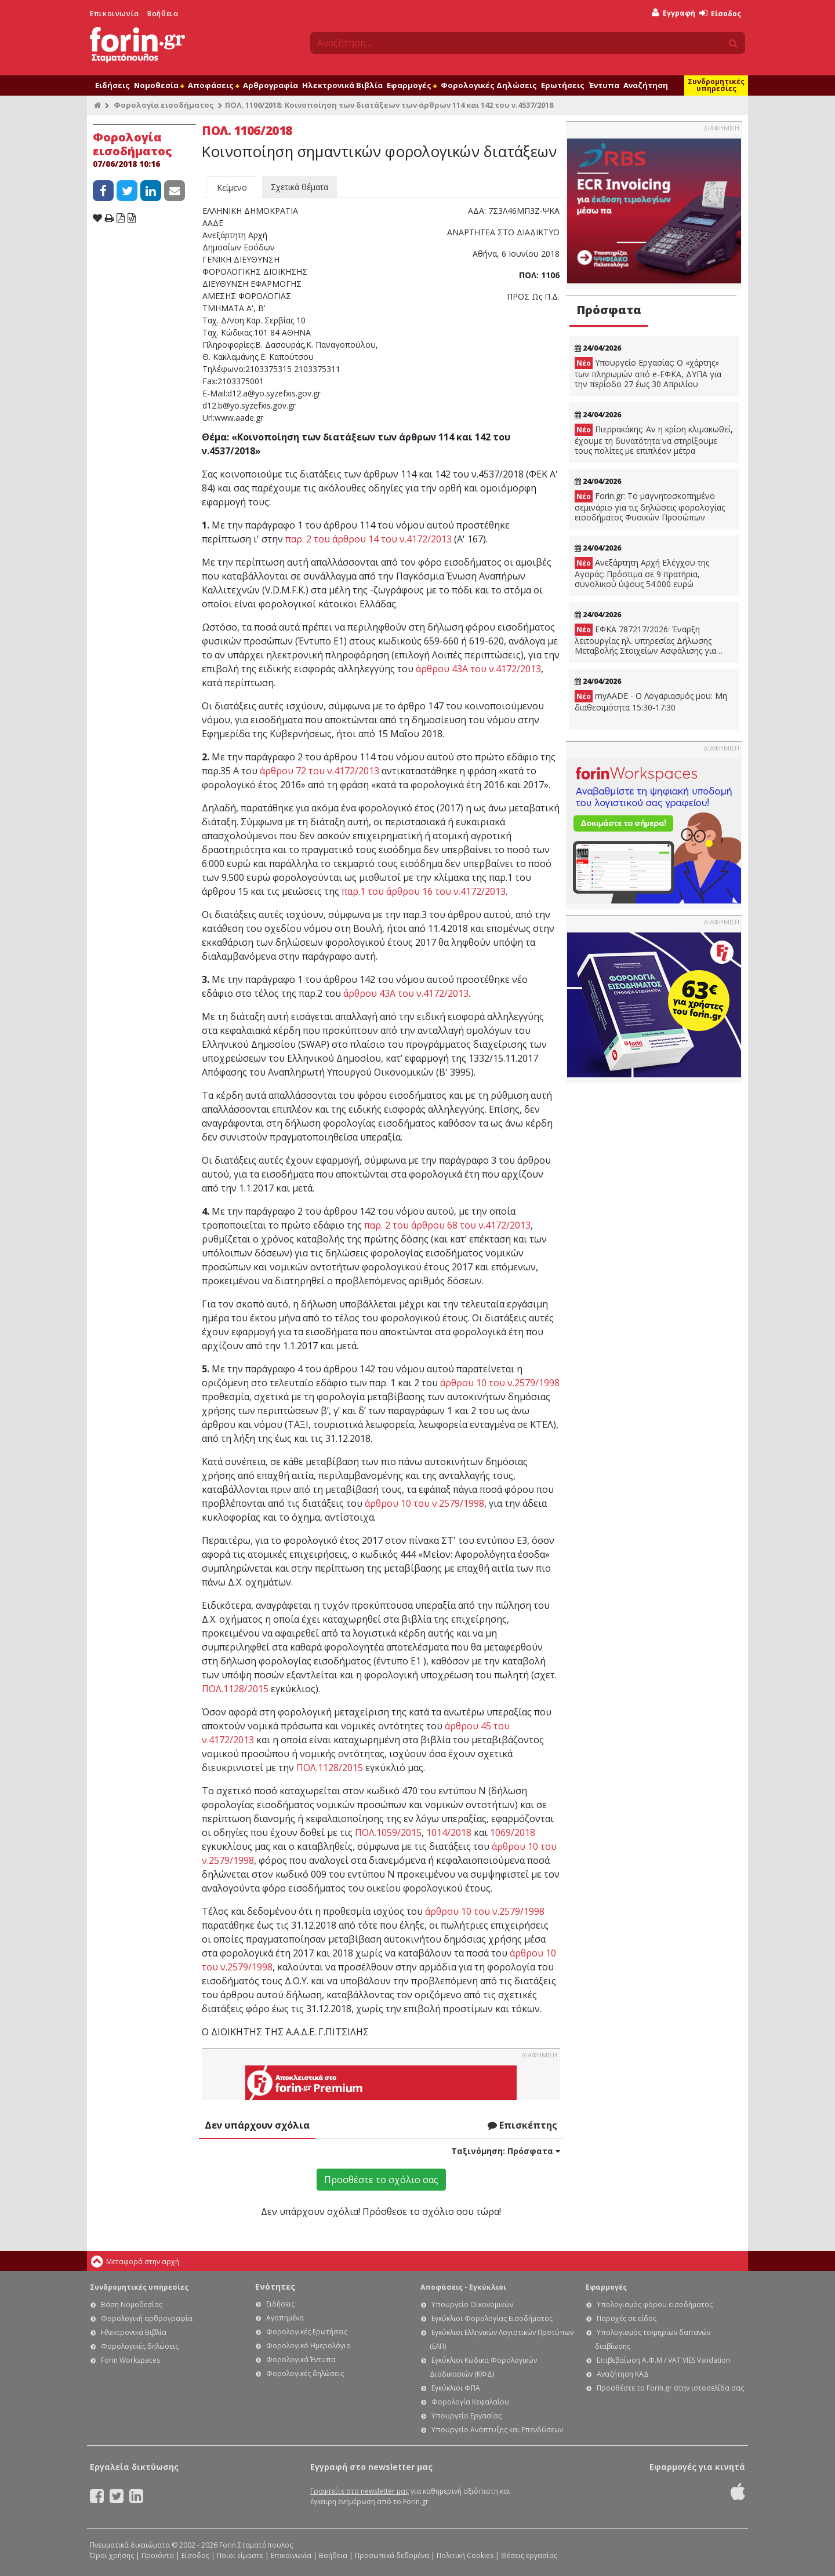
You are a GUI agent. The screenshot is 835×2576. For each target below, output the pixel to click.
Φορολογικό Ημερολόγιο (308, 2346)
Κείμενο (232, 187)
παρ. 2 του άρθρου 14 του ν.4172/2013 (368, 539)
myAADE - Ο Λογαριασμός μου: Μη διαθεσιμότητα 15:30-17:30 (651, 701)
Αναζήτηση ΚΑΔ (623, 2374)
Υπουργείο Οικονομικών (472, 2304)
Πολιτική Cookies (465, 2555)
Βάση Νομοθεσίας (131, 2304)
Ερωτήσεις (562, 85)
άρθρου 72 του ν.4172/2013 (319, 770)
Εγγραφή (673, 13)
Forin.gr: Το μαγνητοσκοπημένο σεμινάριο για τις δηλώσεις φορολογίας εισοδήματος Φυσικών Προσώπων (650, 506)
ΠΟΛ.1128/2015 (235, 1688)
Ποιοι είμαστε (240, 2555)
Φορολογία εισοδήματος (164, 105)
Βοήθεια (162, 14)
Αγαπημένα (285, 2318)
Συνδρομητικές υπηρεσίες (716, 84)
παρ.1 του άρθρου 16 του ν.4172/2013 (424, 891)
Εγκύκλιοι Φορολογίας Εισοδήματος (492, 2318)
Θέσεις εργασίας (529, 2555)
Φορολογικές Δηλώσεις (489, 85)
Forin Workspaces (130, 2360)
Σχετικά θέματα (299, 186)
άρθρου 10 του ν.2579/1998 (500, 1382)
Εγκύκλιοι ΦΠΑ (455, 2388)
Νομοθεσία (159, 85)
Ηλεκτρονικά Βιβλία (342, 85)
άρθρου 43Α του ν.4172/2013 (478, 668)
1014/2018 (448, 1832)
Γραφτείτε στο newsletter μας (359, 2491)
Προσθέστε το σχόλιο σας (381, 2179)
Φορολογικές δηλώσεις (140, 2346)
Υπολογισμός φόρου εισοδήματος (655, 2304)
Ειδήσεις (112, 85)
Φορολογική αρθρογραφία (147, 2318)
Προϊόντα (157, 2555)
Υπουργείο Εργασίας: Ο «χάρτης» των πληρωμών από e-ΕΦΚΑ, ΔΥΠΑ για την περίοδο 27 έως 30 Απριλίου (648, 373)
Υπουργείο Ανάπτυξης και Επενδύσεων (497, 2430)
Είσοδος (720, 14)
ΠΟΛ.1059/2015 (388, 1832)
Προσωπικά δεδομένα (392, 2555)
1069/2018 (512, 1832)
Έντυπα (604, 85)
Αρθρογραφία (270, 85)
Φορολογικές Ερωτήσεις (306, 2332)
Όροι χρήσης (112, 2555)
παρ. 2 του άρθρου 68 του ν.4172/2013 (447, 1225)
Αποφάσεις (213, 85)
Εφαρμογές (412, 85)
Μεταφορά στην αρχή (142, 2262)
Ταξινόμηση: (505, 2150)
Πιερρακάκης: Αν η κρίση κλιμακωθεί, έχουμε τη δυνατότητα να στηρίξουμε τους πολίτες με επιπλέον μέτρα (654, 440)
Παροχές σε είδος (626, 2318)
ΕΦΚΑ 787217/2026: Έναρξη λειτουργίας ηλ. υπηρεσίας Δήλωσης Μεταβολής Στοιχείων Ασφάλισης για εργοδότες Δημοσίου (645, 640)
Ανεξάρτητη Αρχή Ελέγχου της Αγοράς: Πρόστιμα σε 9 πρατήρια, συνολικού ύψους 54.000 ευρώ (642, 573)
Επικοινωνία (114, 14)
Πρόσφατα (608, 310)
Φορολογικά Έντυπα (301, 2359)
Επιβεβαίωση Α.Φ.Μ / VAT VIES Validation (663, 2360)
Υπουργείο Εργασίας (466, 2416)
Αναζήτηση (645, 85)
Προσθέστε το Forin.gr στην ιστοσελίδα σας (670, 2388)
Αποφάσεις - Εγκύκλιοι (463, 2287)
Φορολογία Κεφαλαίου (470, 2402)
